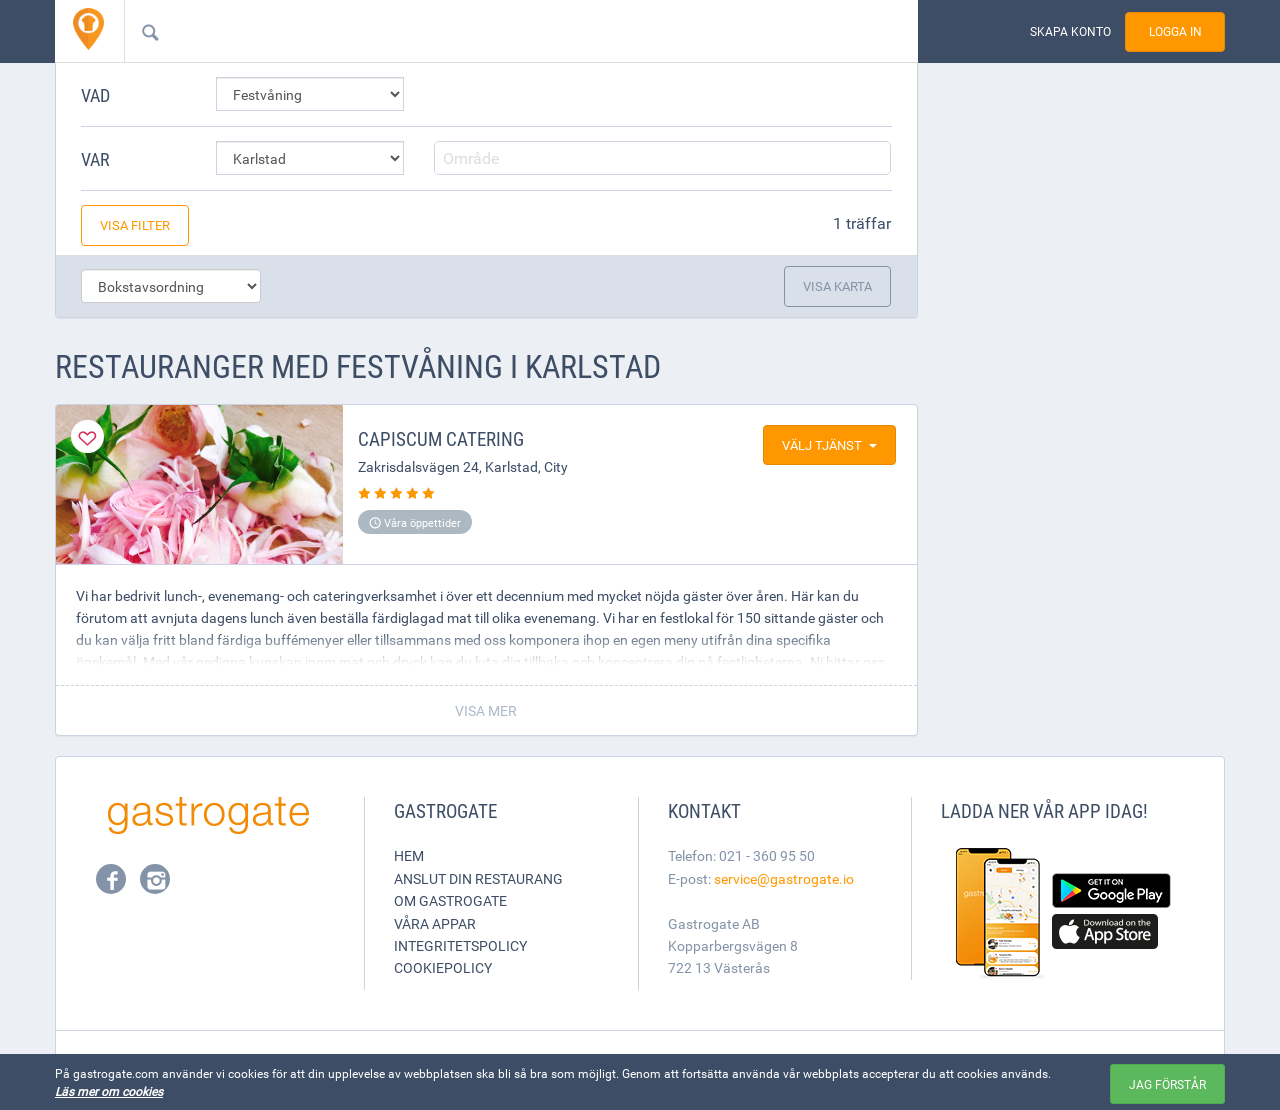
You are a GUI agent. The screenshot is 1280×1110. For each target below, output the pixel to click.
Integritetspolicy (460, 945)
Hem (409, 855)
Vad (95, 95)
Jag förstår (1167, 1084)
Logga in (1175, 31)
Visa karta (837, 286)
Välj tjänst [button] (829, 445)
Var (95, 159)
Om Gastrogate (450, 900)
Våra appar (435, 923)
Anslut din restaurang (478, 878)
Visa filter (135, 225)
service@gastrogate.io (784, 878)
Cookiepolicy (443, 967)
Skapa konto (1070, 31)
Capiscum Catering (441, 439)
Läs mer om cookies (109, 1091)
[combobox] (489, 31)
